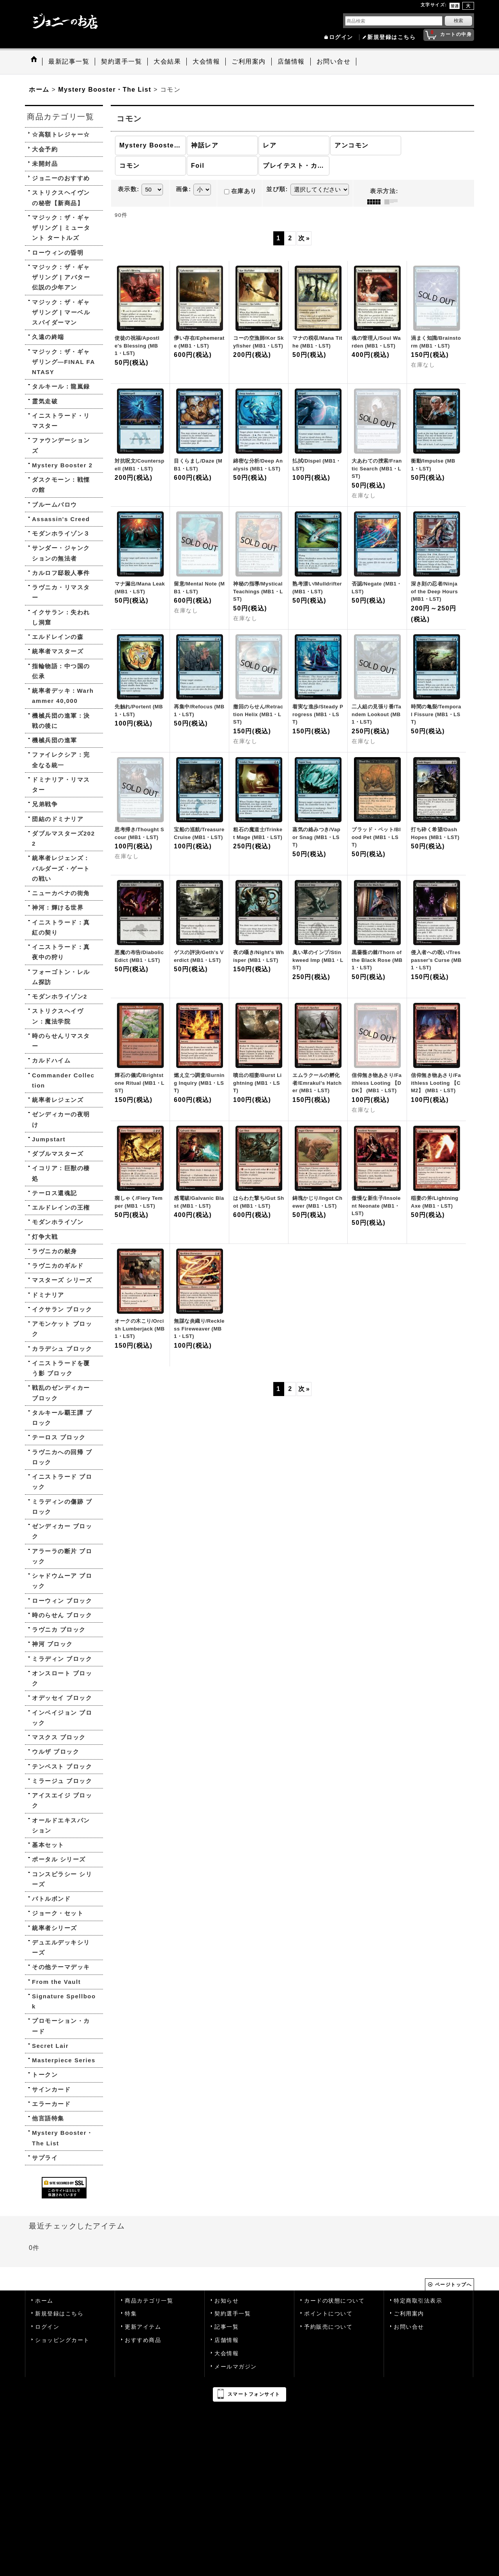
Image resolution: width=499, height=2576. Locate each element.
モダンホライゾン (57, 1222)
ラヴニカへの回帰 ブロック (62, 1457)
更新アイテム (143, 2327)
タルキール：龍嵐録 (61, 386)
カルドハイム (51, 1060)
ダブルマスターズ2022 (63, 838)
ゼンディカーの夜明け (61, 1119)
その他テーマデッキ (61, 1967)
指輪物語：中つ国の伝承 (61, 671)
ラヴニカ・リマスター (61, 592)
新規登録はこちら (391, 37)
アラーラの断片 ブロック (62, 1556)
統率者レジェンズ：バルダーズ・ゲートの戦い (61, 868)
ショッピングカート (62, 2340)
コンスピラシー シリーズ (62, 1879)
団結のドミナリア (57, 819)
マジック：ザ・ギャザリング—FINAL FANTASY (63, 362)
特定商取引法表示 (418, 2301)
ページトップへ (453, 2284)
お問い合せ (409, 2327)
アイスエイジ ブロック (62, 1800)
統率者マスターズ (57, 651)
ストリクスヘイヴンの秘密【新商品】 (61, 197)
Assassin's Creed (61, 519)
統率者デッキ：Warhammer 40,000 (63, 695)
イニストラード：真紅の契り (61, 927)
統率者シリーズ (54, 1928)
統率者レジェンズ (57, 1099)
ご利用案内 (409, 2314)
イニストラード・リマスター (61, 420)
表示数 (129, 189)
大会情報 (226, 2353)
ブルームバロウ (54, 504)
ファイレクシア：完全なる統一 (61, 759)
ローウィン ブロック (62, 1600)
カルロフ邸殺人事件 (61, 572)
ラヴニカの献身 (54, 1251)
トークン (45, 2074)
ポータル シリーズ (59, 1859)
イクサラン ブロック (62, 1309)
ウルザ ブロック (55, 1751)
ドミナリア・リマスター (61, 784)
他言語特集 (48, 2118)
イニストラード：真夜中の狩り (61, 952)
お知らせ (226, 2301)
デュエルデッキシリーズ (61, 1947)
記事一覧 (226, 2327)
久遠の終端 (48, 337)
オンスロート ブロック (62, 1678)
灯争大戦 (45, 1236)
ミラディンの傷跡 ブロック (62, 1506)
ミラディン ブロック (62, 1658)
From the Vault (56, 1981)
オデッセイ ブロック (62, 1697)
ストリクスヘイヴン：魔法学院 (57, 1016)
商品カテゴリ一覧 (149, 2301)
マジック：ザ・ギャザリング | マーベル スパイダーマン (61, 312)
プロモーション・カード (61, 2025)
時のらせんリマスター (61, 1041)
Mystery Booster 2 (62, 465)
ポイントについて (328, 2314)
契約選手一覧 (232, 2314)
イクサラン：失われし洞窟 (61, 617)
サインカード (51, 2089)
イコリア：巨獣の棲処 (61, 1173)
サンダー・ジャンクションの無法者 (61, 553)
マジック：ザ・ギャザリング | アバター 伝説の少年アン (61, 277)
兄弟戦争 (45, 804)
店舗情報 (226, 2340)
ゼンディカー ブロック (62, 1531)
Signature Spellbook (64, 2001)
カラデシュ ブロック (62, 1348)
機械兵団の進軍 (54, 740)
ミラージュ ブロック (62, 1781)
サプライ (45, 2157)
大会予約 (45, 149)
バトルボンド (51, 1898)
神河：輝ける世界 (57, 907)
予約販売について (328, 2327)
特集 (131, 2314)
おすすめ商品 (143, 2340)
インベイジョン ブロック (62, 1717)
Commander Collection (63, 1080)
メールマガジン (235, 2367)
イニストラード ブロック (62, 1481)
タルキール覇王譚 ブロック (62, 1417)
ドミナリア (48, 1295)
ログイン (341, 37)
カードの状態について (334, 2301)
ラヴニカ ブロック (59, 1629)
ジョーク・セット (57, 1913)
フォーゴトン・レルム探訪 (61, 977)
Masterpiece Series (64, 2060)
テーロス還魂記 (54, 1193)
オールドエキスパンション (61, 1825)
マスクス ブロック (59, 1737)
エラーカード (51, 2104)
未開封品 (45, 163)
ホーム (44, 2301)
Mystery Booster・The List (62, 2137)
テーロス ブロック (59, 1437)
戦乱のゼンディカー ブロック (61, 1392)
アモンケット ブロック (62, 1328)
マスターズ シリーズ (62, 1280)
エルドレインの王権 (61, 1207)
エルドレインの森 (57, 636)
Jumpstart (48, 1139)
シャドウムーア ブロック (62, 1580)
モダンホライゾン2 (59, 996)
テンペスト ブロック (62, 1766)
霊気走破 (45, 401)
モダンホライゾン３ (61, 533)
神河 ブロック (52, 1644)
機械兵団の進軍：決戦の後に (61, 720)
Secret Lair (50, 2045)
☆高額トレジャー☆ (61, 134)
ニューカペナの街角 (61, 893)
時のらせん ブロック (62, 1615)
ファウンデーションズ (61, 445)
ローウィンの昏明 (57, 252)
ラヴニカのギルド (57, 1265)
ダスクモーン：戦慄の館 (61, 484)
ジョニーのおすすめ (61, 178)
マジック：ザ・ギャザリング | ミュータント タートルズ (61, 227)
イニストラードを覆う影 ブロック (61, 1368)
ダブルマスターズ (57, 1153)
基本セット (48, 1845)
